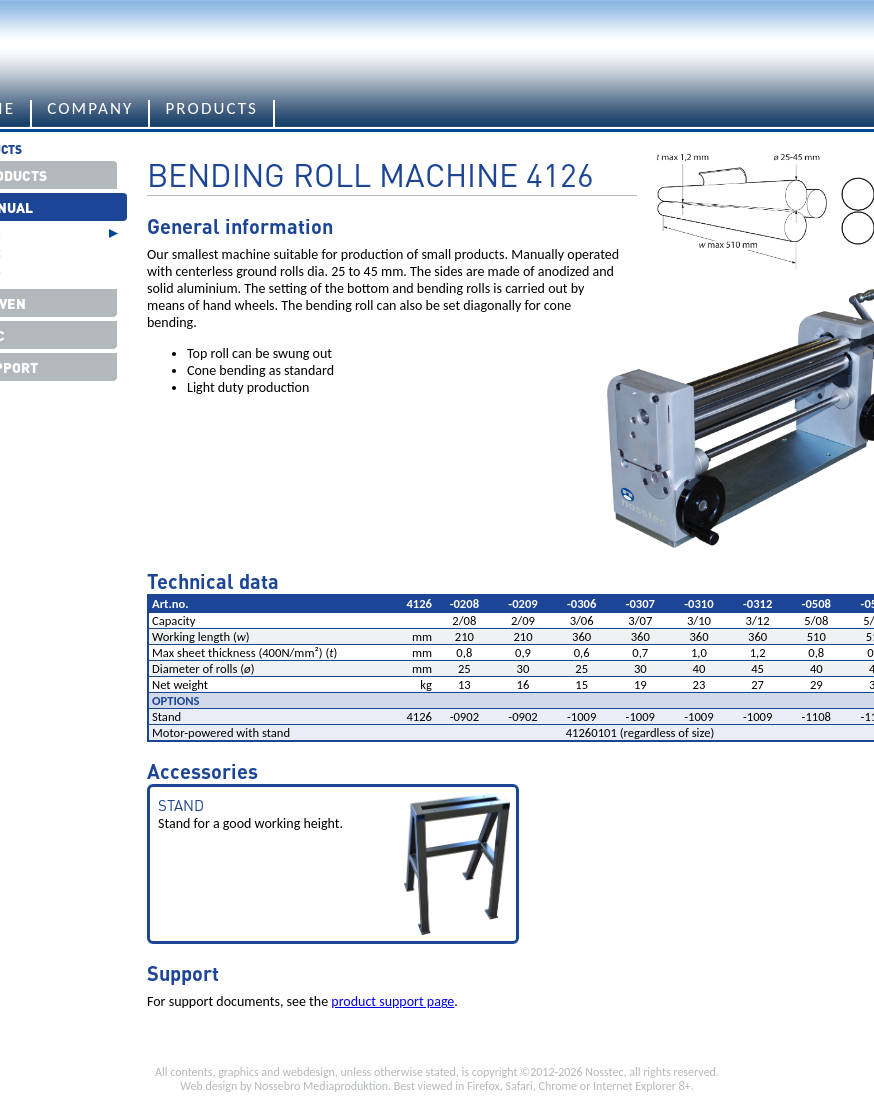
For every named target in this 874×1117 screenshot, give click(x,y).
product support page (392, 1001)
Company (90, 109)
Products (211, 109)
